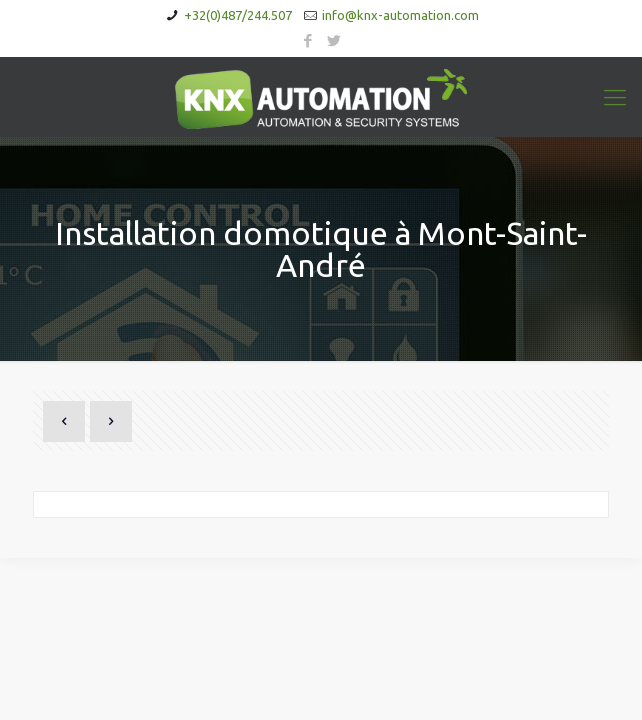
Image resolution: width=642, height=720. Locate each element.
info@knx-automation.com (400, 15)
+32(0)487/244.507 (238, 15)
